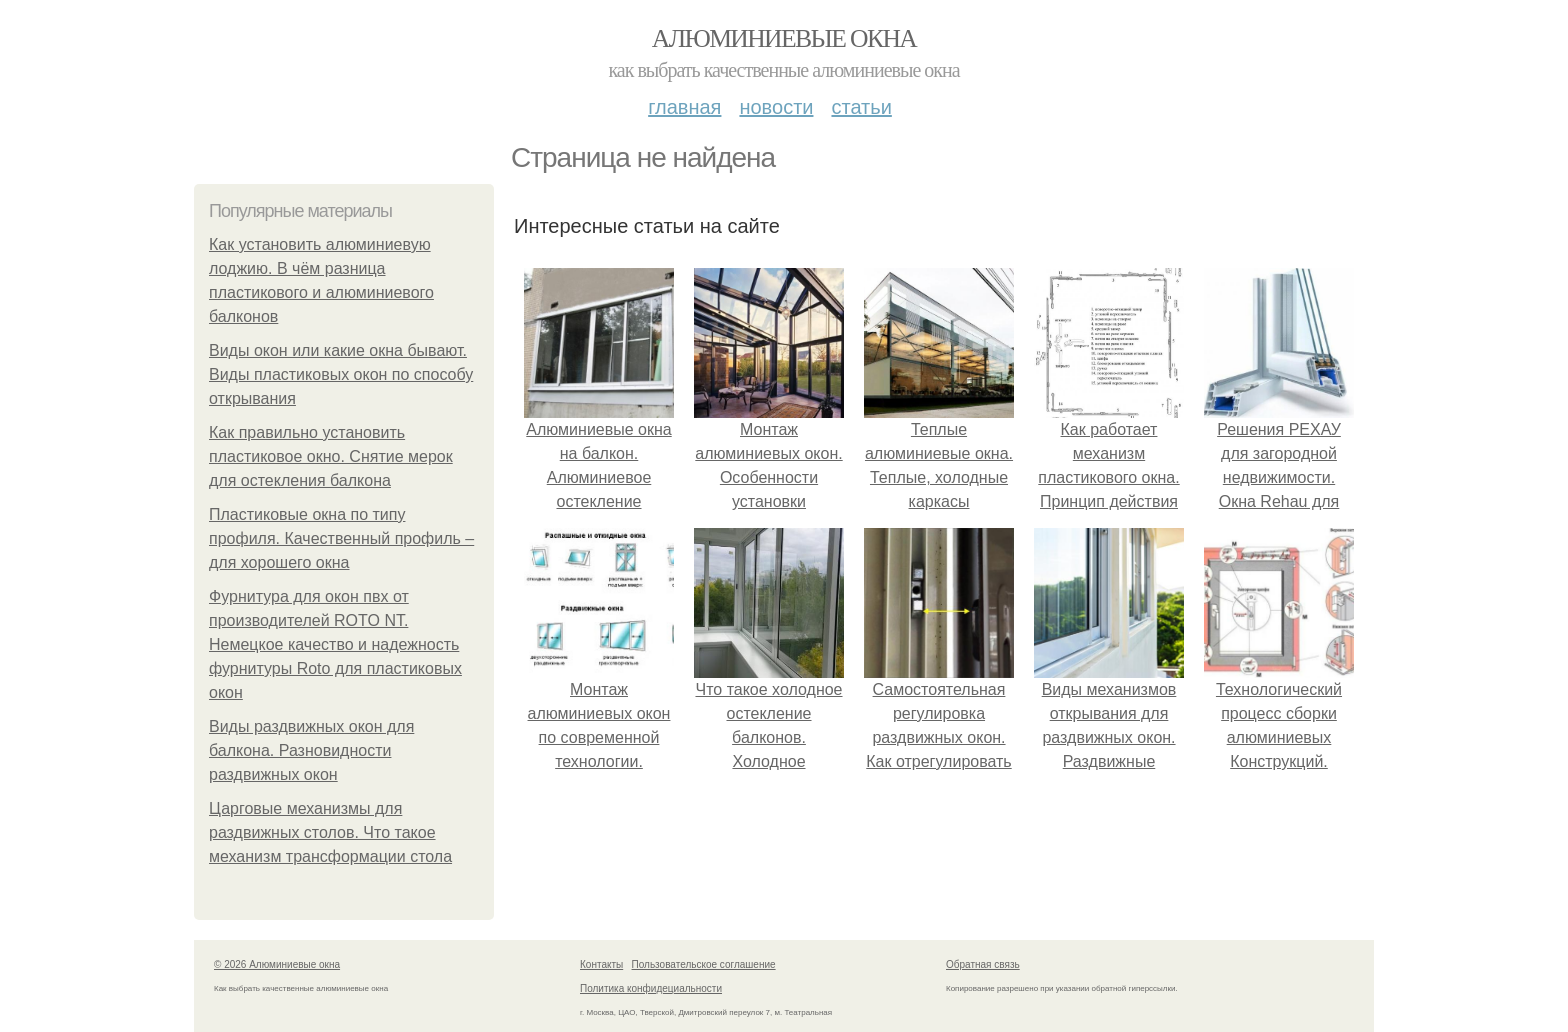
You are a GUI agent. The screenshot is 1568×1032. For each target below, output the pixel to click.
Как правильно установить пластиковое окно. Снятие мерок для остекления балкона (331, 456)
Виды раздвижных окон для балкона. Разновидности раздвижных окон (311, 750)
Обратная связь (983, 964)
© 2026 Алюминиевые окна (277, 964)
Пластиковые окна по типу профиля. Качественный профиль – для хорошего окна (341, 538)
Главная (684, 107)
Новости (776, 107)
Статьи (861, 107)
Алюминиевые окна (784, 38)
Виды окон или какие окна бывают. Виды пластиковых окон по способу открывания (341, 374)
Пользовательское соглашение (704, 964)
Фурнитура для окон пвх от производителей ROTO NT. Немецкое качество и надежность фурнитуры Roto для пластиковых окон (335, 644)
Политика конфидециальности (651, 988)
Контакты (601, 964)
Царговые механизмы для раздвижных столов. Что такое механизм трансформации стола (330, 832)
